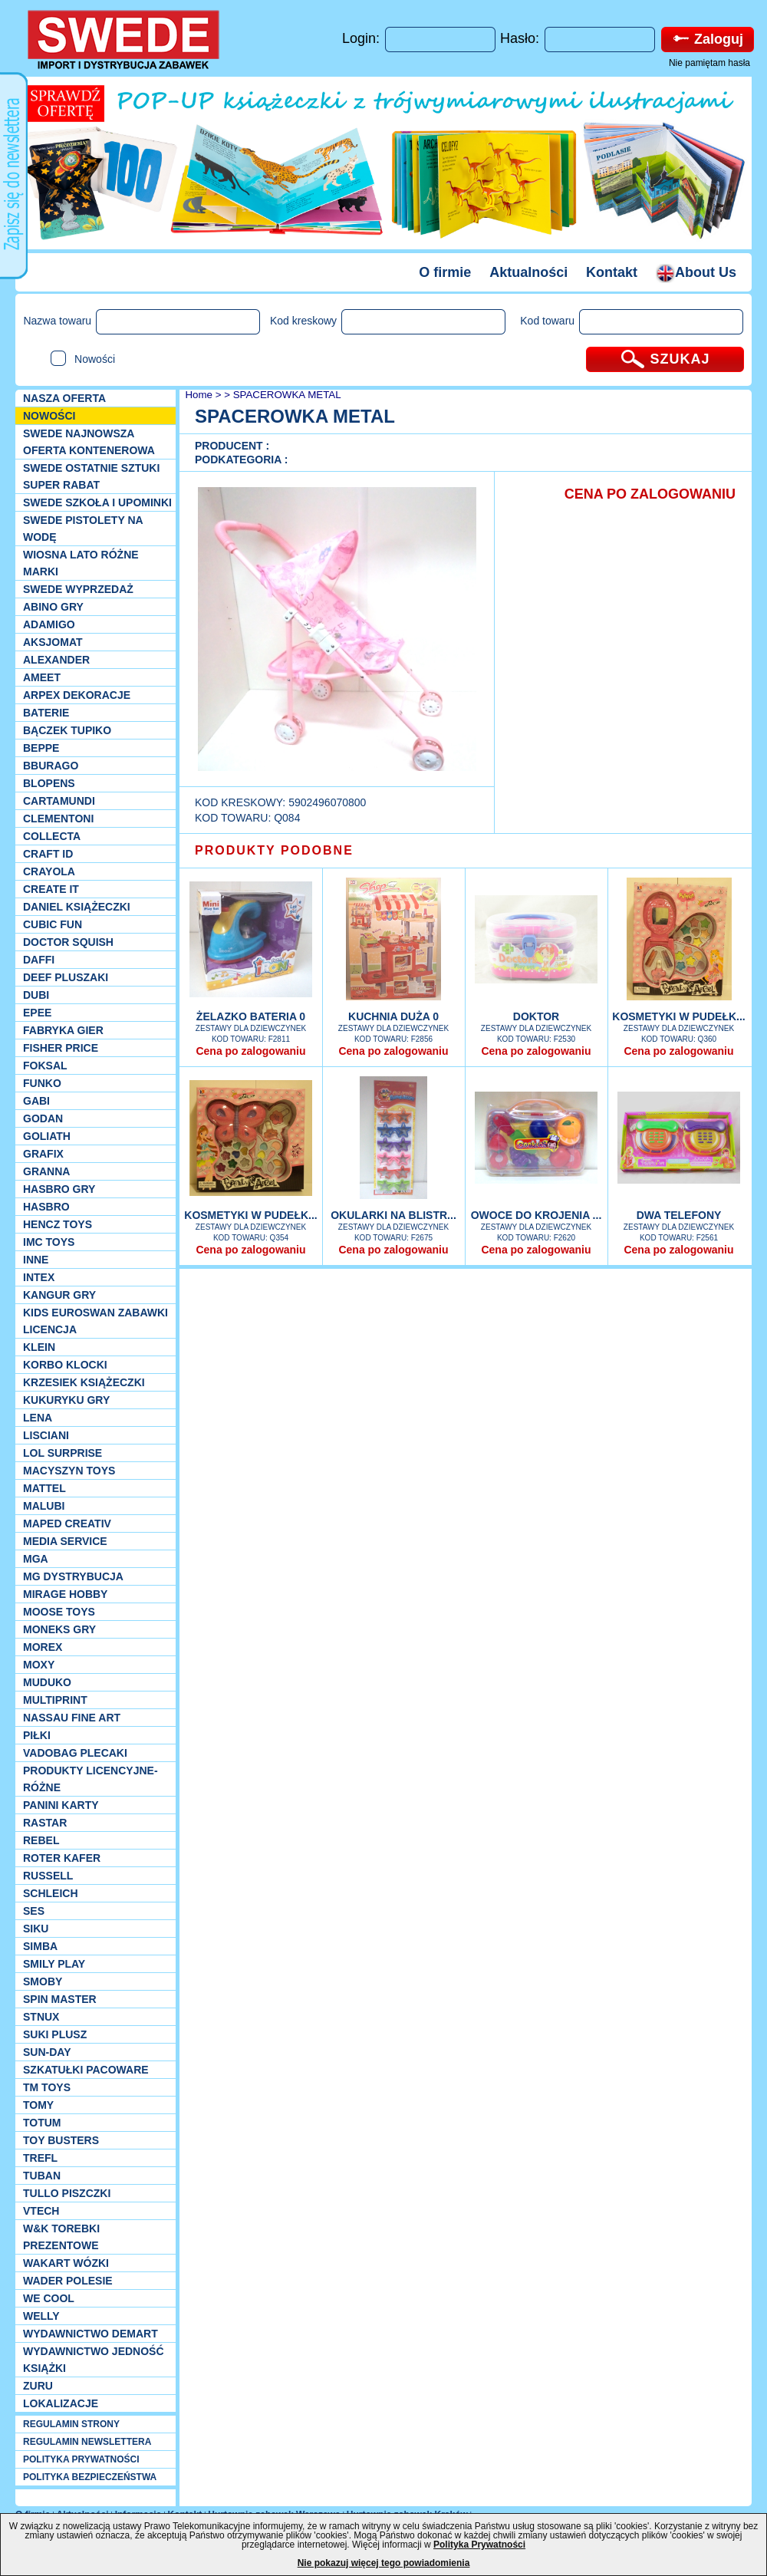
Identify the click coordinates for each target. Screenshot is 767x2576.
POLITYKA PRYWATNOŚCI (81, 2459)
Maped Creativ (67, 1523)
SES (33, 1911)
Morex (42, 1647)
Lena (37, 1418)
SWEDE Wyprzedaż (78, 589)
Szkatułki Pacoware (86, 2070)
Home (197, 394)
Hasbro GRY (59, 1189)
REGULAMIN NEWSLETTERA (87, 2441)
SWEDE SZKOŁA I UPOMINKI (97, 502)
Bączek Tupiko (67, 730)
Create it (51, 889)
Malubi (43, 1506)
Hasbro (46, 1207)
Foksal (45, 1065)
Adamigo (49, 624)
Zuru (38, 2386)
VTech (41, 2211)
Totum (42, 2122)
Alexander (56, 660)
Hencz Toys (57, 1224)
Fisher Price (60, 1048)
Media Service (65, 1541)
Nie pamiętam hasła (709, 63)
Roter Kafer (61, 1858)
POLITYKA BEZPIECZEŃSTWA (89, 2477)
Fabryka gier (63, 1030)
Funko (42, 1083)
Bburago (50, 765)
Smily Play (54, 1964)
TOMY (38, 2105)
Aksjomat (53, 642)
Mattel (44, 1488)
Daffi (38, 960)
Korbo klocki (65, 1365)
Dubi (36, 995)
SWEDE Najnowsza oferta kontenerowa (89, 441)
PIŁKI (37, 1735)
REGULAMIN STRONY (71, 2424)
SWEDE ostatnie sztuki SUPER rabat (91, 476)
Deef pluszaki (65, 977)
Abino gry (53, 607)
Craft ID (48, 854)
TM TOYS (47, 2087)
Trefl (40, 2158)
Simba (40, 1946)
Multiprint (55, 1700)
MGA (35, 1559)
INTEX (38, 1277)
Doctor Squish (68, 942)
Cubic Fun (52, 924)
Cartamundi (59, 801)
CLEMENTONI (58, 818)
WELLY (41, 2316)
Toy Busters (61, 2140)
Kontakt (611, 272)
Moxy (38, 1665)
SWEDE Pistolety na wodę (83, 528)
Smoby (42, 1981)
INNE (35, 1259)
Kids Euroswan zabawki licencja (95, 1321)
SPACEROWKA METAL (287, 394)
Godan (43, 1118)
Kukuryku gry (66, 1400)
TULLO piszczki (66, 2193)
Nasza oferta (64, 398)
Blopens (49, 783)
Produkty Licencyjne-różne (90, 1779)
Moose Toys (59, 1612)
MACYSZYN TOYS (69, 1470)
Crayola (49, 871)
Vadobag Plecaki (75, 1753)
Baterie (46, 713)
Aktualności (528, 272)
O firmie (445, 272)
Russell (48, 1875)
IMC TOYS (48, 1242)
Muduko (47, 1682)
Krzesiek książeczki (84, 1382)
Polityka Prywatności (479, 2544)
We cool (48, 2298)
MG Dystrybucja (73, 1576)
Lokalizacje (60, 2403)
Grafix (43, 1154)
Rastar (45, 1823)
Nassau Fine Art (71, 1717)
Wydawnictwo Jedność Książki (93, 2359)
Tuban (42, 2175)
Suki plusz (55, 2034)
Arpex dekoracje (76, 695)
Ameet (42, 677)
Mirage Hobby (65, 1594)
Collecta (52, 836)
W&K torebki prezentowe (61, 2237)
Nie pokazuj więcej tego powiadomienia (384, 2563)
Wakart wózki (66, 2263)
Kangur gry (59, 1295)
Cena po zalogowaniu (250, 1051)
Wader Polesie (68, 2281)
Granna (46, 1171)
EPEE (37, 1012)
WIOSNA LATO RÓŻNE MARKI (81, 563)
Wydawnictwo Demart (90, 2333)
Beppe (41, 748)
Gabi (36, 1101)
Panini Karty (61, 1805)
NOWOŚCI (49, 416)
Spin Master (60, 1999)
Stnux (41, 2017)
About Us (696, 272)
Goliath (47, 1136)
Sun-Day (47, 2052)
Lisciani (46, 1435)
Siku (35, 1928)
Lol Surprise (62, 1453)
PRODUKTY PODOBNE (274, 850)
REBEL (41, 1840)
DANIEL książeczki (76, 907)
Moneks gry (59, 1629)
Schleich (50, 1893)
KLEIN (39, 1347)
